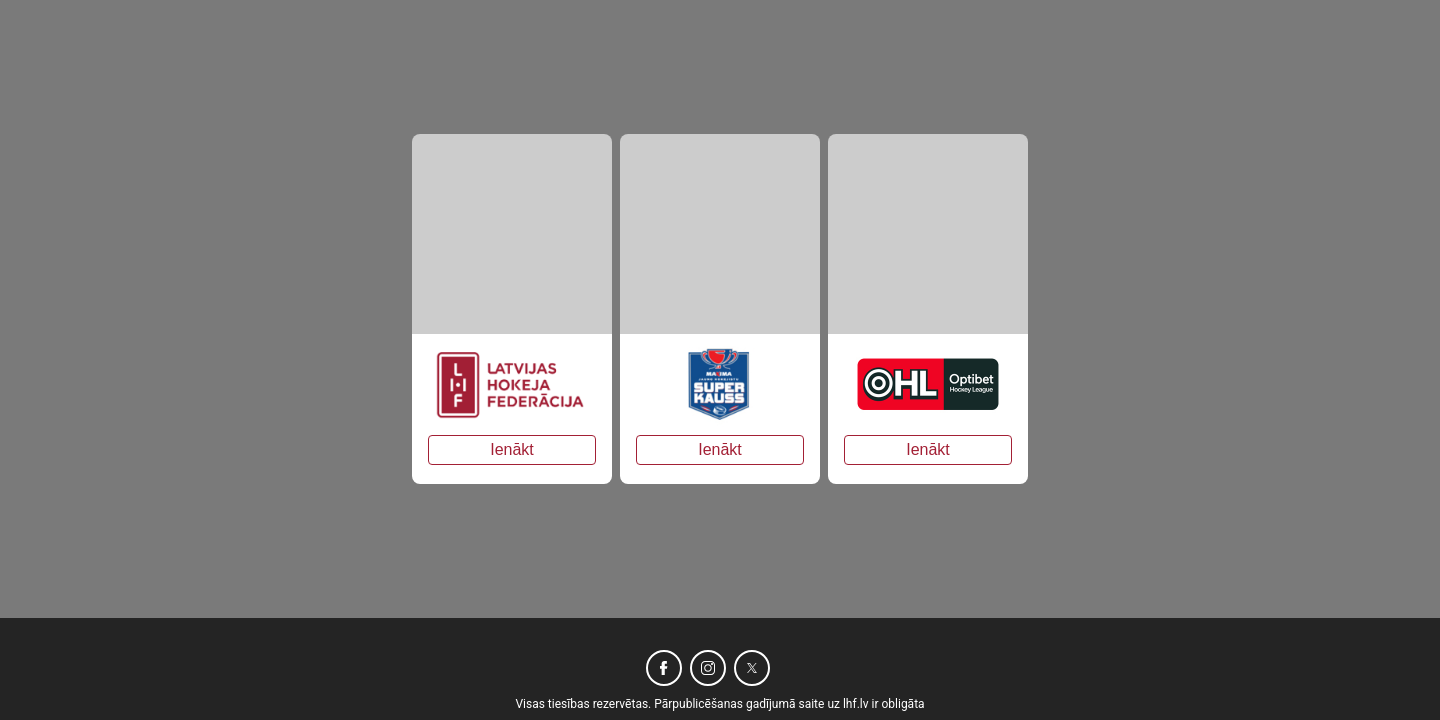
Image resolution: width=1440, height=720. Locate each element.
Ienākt (512, 449)
